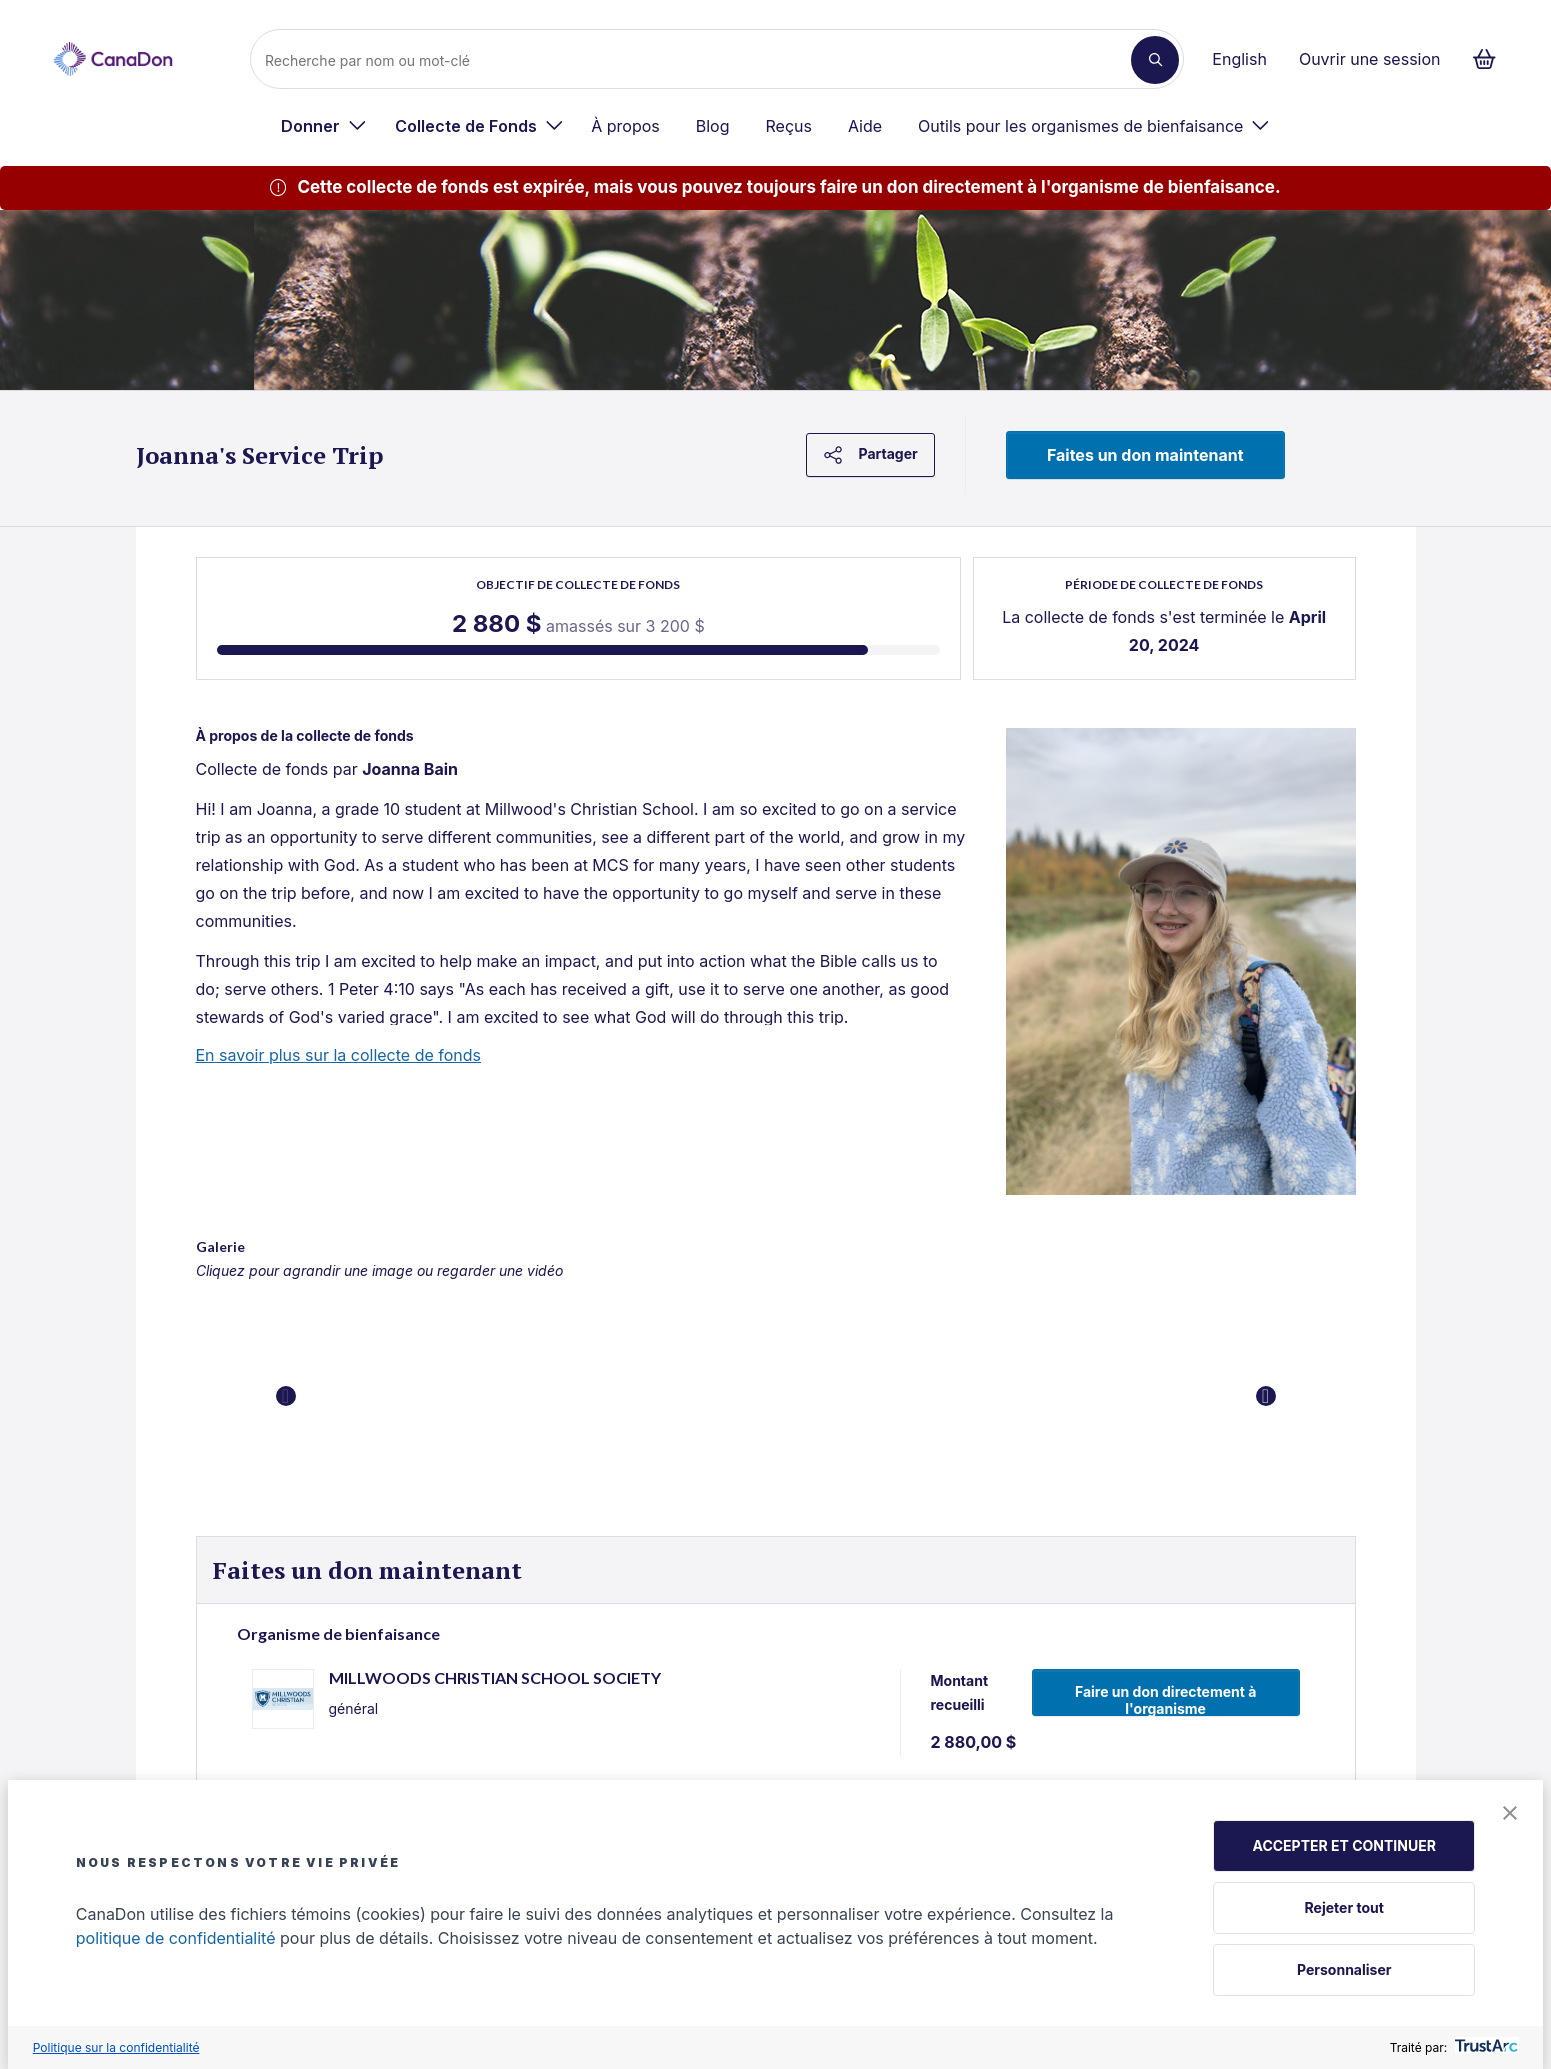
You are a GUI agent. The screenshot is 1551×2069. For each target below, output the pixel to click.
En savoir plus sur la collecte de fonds (339, 1055)
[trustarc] (1484, 2047)
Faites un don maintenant (1145, 455)
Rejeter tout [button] (1344, 1907)
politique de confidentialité (176, 1938)
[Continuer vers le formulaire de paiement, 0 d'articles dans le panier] (1490, 59)
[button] (1510, 1814)
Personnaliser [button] (1344, 1969)
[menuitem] (324, 126)
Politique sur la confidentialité (116, 2047)
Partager (870, 455)
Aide (865, 126)
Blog (713, 126)
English (1239, 59)
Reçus (789, 126)
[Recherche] (699, 60)
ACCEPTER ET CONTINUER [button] (1344, 1845)
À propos (625, 126)
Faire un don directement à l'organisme (1165, 1699)
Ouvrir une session (1370, 59)
